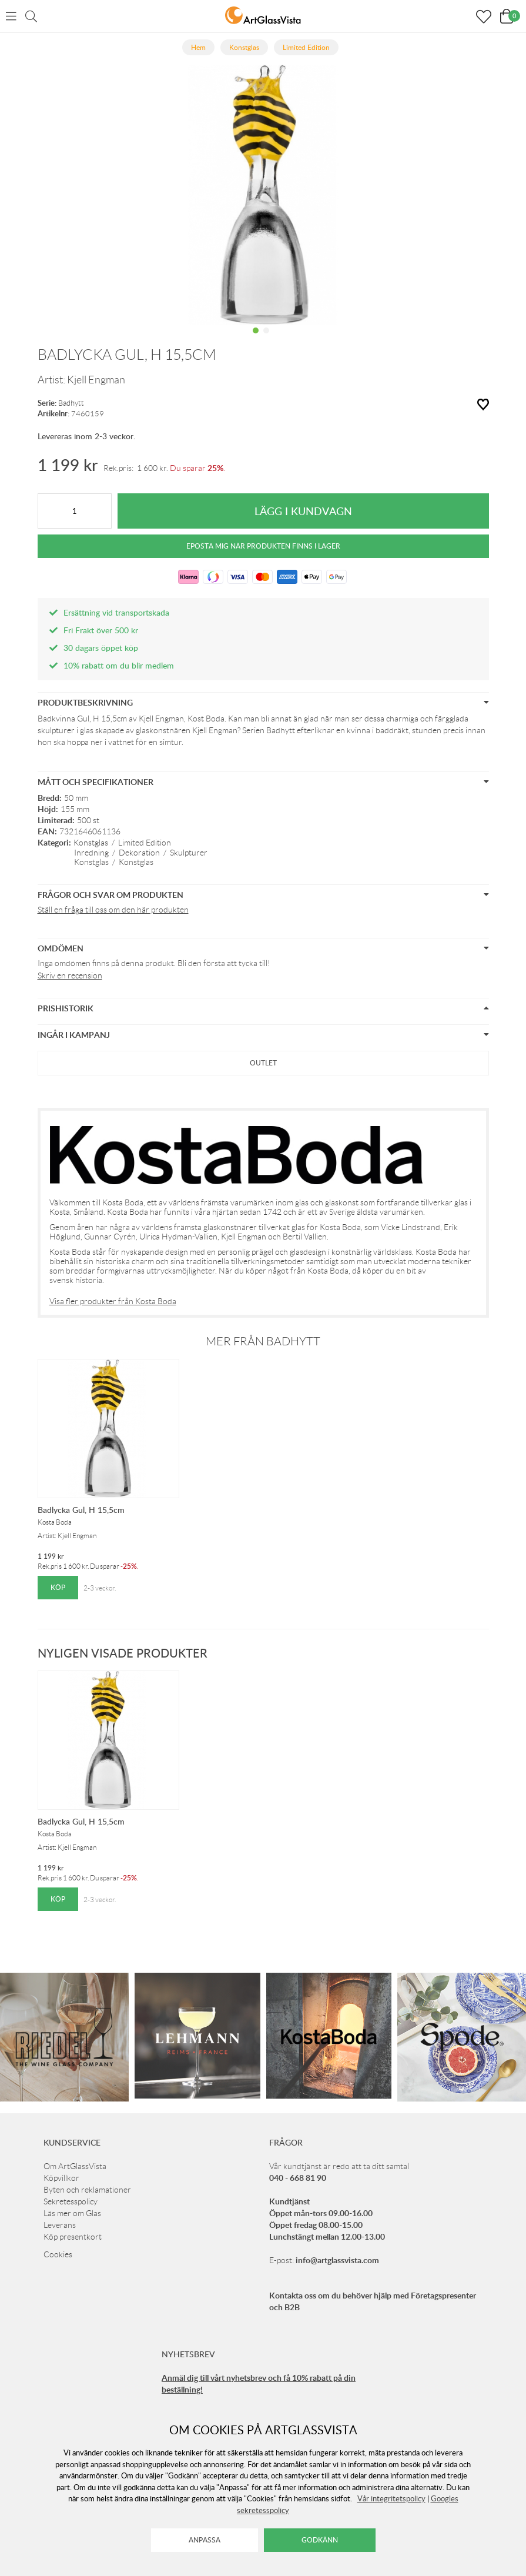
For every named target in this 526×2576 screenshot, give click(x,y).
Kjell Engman (96, 380)
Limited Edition (144, 842)
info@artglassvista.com (337, 2260)
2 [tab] (266, 339)
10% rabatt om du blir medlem (118, 665)
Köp (58, 1587)
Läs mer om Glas (72, 2213)
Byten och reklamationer (87, 2189)
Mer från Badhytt (263, 1341)
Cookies (57, 2254)
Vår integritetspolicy (391, 2498)
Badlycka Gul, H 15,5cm (81, 1509)
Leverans (59, 2225)
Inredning (91, 852)
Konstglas (90, 842)
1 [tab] (256, 339)
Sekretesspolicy (70, 2201)
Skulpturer (188, 852)
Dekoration (139, 852)
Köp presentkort (72, 2236)
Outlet (263, 1063)
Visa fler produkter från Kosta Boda (112, 1301)
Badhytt (71, 403)
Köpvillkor (61, 2178)
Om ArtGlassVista (74, 2166)
